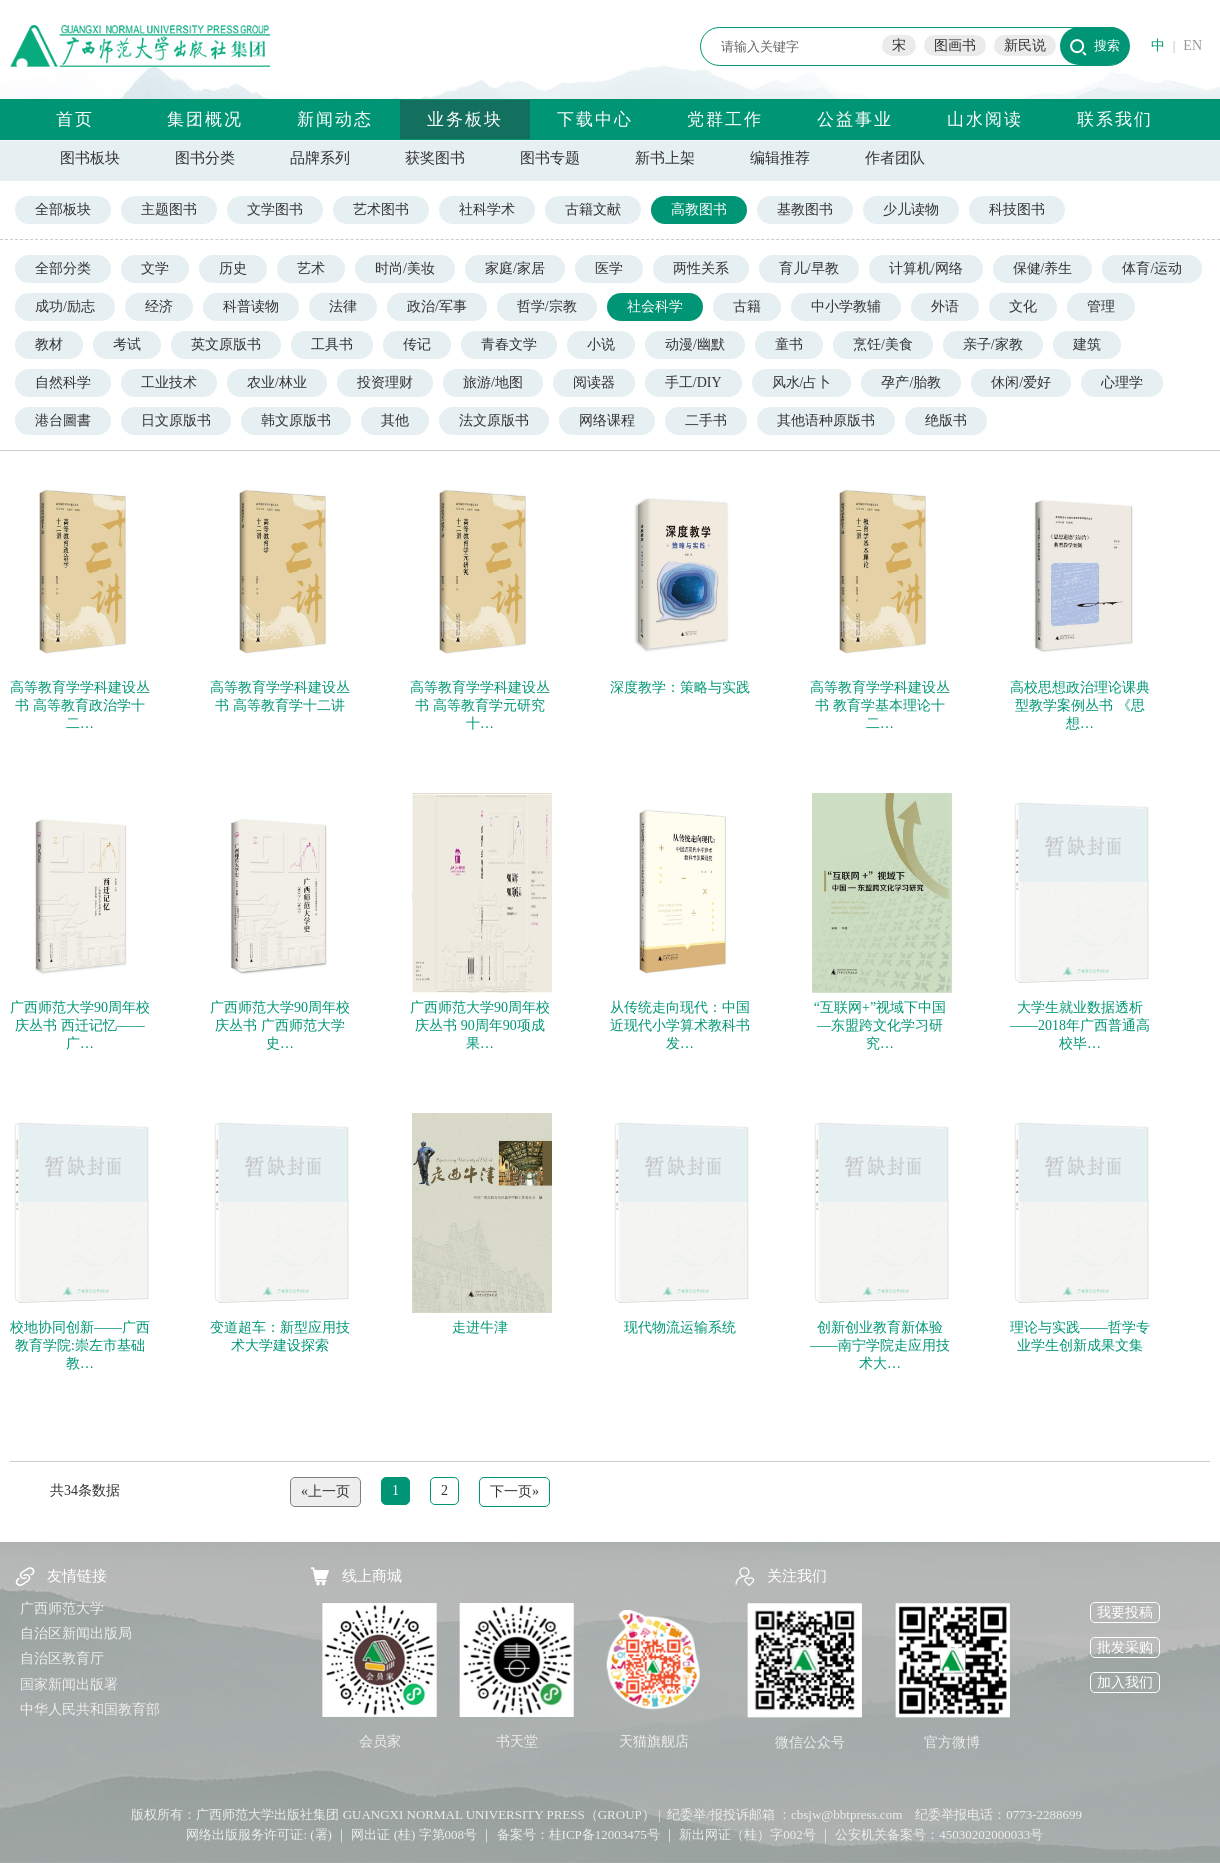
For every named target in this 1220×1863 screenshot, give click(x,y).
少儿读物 (911, 209)
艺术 (311, 268)
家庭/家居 (515, 268)
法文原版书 (494, 420)
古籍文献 (593, 209)
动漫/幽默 (695, 344)
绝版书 (946, 420)
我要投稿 (1125, 1612)
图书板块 (90, 158)
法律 (343, 306)
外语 (945, 306)
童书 (789, 344)
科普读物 (251, 306)
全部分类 (63, 268)
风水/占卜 (802, 382)
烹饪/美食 (883, 344)
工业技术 (169, 382)
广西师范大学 (62, 1608)
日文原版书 (176, 420)
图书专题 (550, 158)
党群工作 (725, 119)
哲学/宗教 (547, 306)
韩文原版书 (296, 420)
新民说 (1025, 45)
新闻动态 (335, 119)
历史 (233, 268)
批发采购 (1125, 1647)
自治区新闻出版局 (76, 1633)
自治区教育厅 (62, 1658)
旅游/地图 (493, 382)
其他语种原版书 (826, 420)
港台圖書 (63, 420)
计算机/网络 (926, 268)
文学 (155, 268)
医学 (609, 268)
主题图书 (169, 209)
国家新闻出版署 (69, 1684)
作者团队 (895, 158)
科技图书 (1017, 209)
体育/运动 (1152, 268)
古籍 (747, 306)
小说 (601, 344)
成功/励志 (65, 306)
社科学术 (487, 209)
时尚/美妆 (405, 268)
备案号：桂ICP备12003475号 (578, 1834)
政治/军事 (437, 306)
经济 (159, 306)
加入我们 (1125, 1682)
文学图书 (275, 209)
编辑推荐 (780, 158)
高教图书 (699, 209)
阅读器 (594, 382)
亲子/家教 (993, 344)
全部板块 (63, 209)
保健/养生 (1043, 268)
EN (1192, 45)
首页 (75, 119)
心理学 (1122, 382)
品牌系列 (320, 158)
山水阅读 (985, 119)
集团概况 (205, 119)
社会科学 (655, 306)
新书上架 (665, 158)
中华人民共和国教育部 (90, 1709)
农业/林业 (277, 382)
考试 (127, 344)
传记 (417, 344)
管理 (1101, 306)
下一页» (514, 1491)
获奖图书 (435, 158)
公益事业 (855, 119)
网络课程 (607, 420)
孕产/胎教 (911, 382)
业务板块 (465, 119)
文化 (1023, 306)
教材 (49, 344)
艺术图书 (381, 209)
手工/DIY (693, 382)
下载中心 (595, 119)
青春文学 (509, 344)
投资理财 (385, 382)
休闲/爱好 (1021, 382)
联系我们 (1115, 119)
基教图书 (805, 209)
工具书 (332, 344)
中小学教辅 (846, 306)
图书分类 (205, 158)
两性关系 (701, 268)
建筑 (1087, 344)
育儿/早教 (809, 268)
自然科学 (63, 382)
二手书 (706, 420)
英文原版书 (226, 344)
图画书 (955, 45)
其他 (395, 420)
